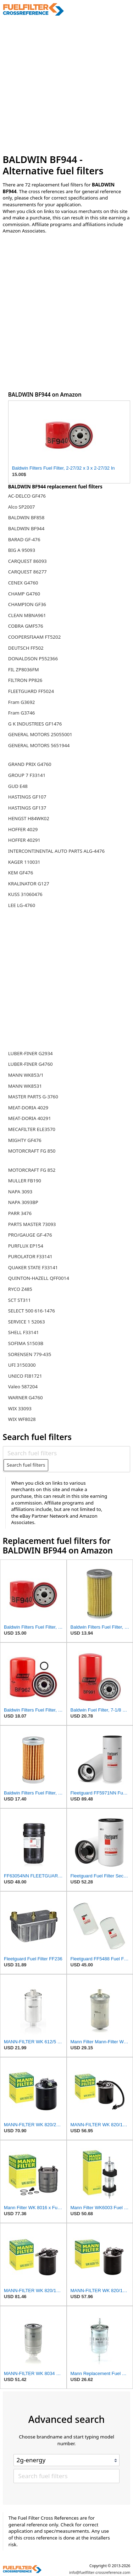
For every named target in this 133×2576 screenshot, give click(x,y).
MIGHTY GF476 (24, 1140)
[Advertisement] (66, 84)
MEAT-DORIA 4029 (28, 1107)
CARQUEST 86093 (27, 561)
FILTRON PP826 (25, 680)
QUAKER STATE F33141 (33, 1267)
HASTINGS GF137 (27, 808)
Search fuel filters (26, 1465)
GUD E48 (18, 786)
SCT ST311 (19, 1300)
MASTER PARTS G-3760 (33, 1096)
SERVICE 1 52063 (26, 1321)
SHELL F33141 (23, 1332)
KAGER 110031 (24, 862)
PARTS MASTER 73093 (32, 1224)
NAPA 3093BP (23, 1202)
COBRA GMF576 (25, 626)
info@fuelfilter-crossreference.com (100, 2572)
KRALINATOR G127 (28, 883)
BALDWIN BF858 (26, 517)
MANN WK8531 (25, 1086)
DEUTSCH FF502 (26, 648)
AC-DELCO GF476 (27, 496)
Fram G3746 (21, 713)
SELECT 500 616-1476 (31, 1310)
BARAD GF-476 (24, 539)
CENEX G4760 (23, 582)
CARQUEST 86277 (27, 572)
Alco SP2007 (21, 507)
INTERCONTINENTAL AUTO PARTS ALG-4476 (56, 851)
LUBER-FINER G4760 (30, 1064)
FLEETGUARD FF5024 (31, 691)
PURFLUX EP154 (25, 1246)
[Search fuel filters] (66, 1453)
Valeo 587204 (23, 1386)
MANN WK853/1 (26, 1075)
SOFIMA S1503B (25, 1343)
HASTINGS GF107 (27, 797)
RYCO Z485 (20, 1289)
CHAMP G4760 (24, 593)
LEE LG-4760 (21, 905)
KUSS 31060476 (25, 894)
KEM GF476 (20, 872)
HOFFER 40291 (24, 840)
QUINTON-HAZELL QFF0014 (38, 1278)
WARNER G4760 (25, 1397)
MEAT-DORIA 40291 (29, 1118)
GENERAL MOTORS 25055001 (40, 734)
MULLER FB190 (24, 1180)
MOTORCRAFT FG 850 (32, 1151)
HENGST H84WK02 (28, 818)
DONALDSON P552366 (33, 658)
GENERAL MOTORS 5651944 (39, 745)
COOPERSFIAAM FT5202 (34, 637)
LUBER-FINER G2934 (30, 1053)
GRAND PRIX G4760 (29, 764)
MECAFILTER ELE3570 (31, 1129)
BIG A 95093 (21, 550)
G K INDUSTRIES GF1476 (35, 724)
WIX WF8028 (22, 1419)
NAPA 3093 (20, 1191)
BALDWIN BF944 (26, 528)
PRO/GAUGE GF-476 (30, 1235)
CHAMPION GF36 (27, 604)
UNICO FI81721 (25, 1376)
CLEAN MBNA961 (27, 615)
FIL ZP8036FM (23, 669)
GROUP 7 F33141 (27, 775)
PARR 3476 (20, 1213)
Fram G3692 (21, 702)
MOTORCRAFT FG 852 (32, 1170)
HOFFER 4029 (23, 829)
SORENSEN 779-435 (29, 1354)
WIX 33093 (20, 1408)
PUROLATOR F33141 (30, 1256)
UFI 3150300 (22, 1365)
